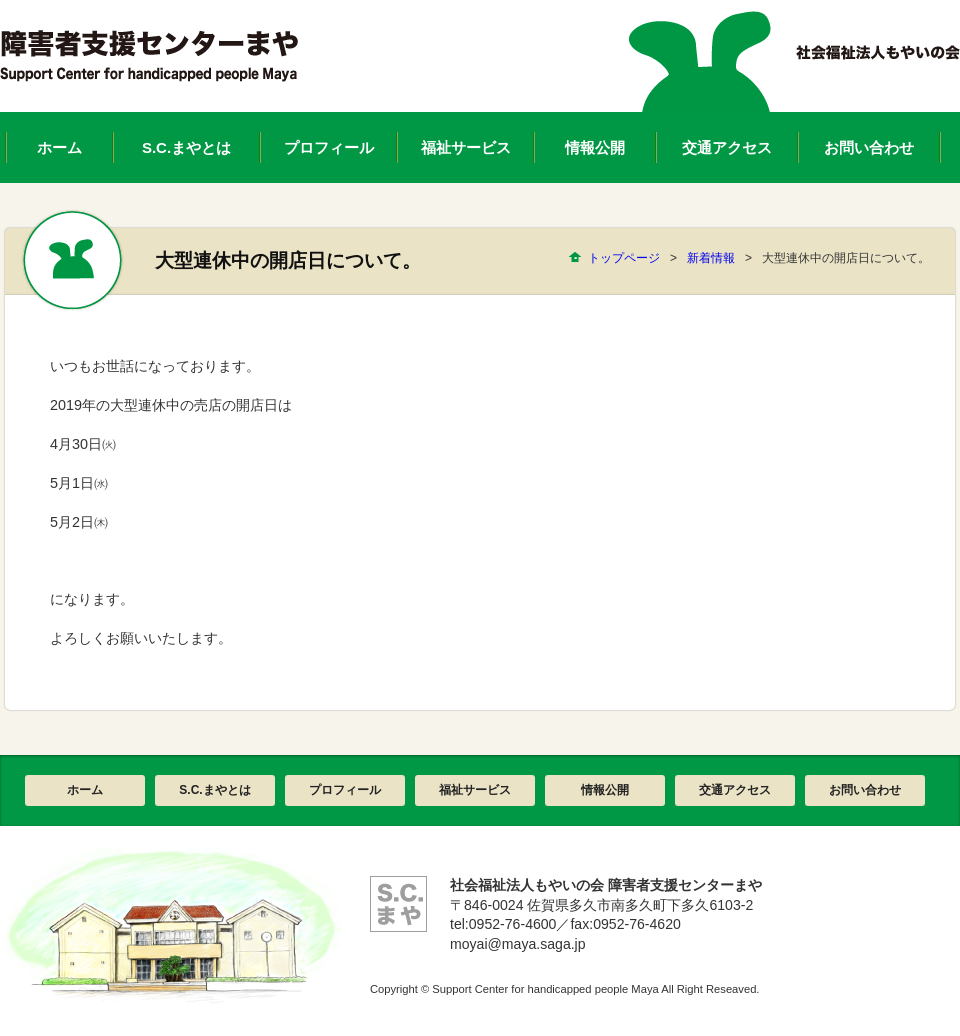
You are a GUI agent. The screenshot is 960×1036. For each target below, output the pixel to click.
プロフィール (345, 790)
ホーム (85, 790)
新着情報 (711, 258)
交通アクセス (735, 790)
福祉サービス (475, 790)
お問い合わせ (865, 790)
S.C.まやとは (214, 790)
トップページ (624, 258)
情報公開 (605, 790)
